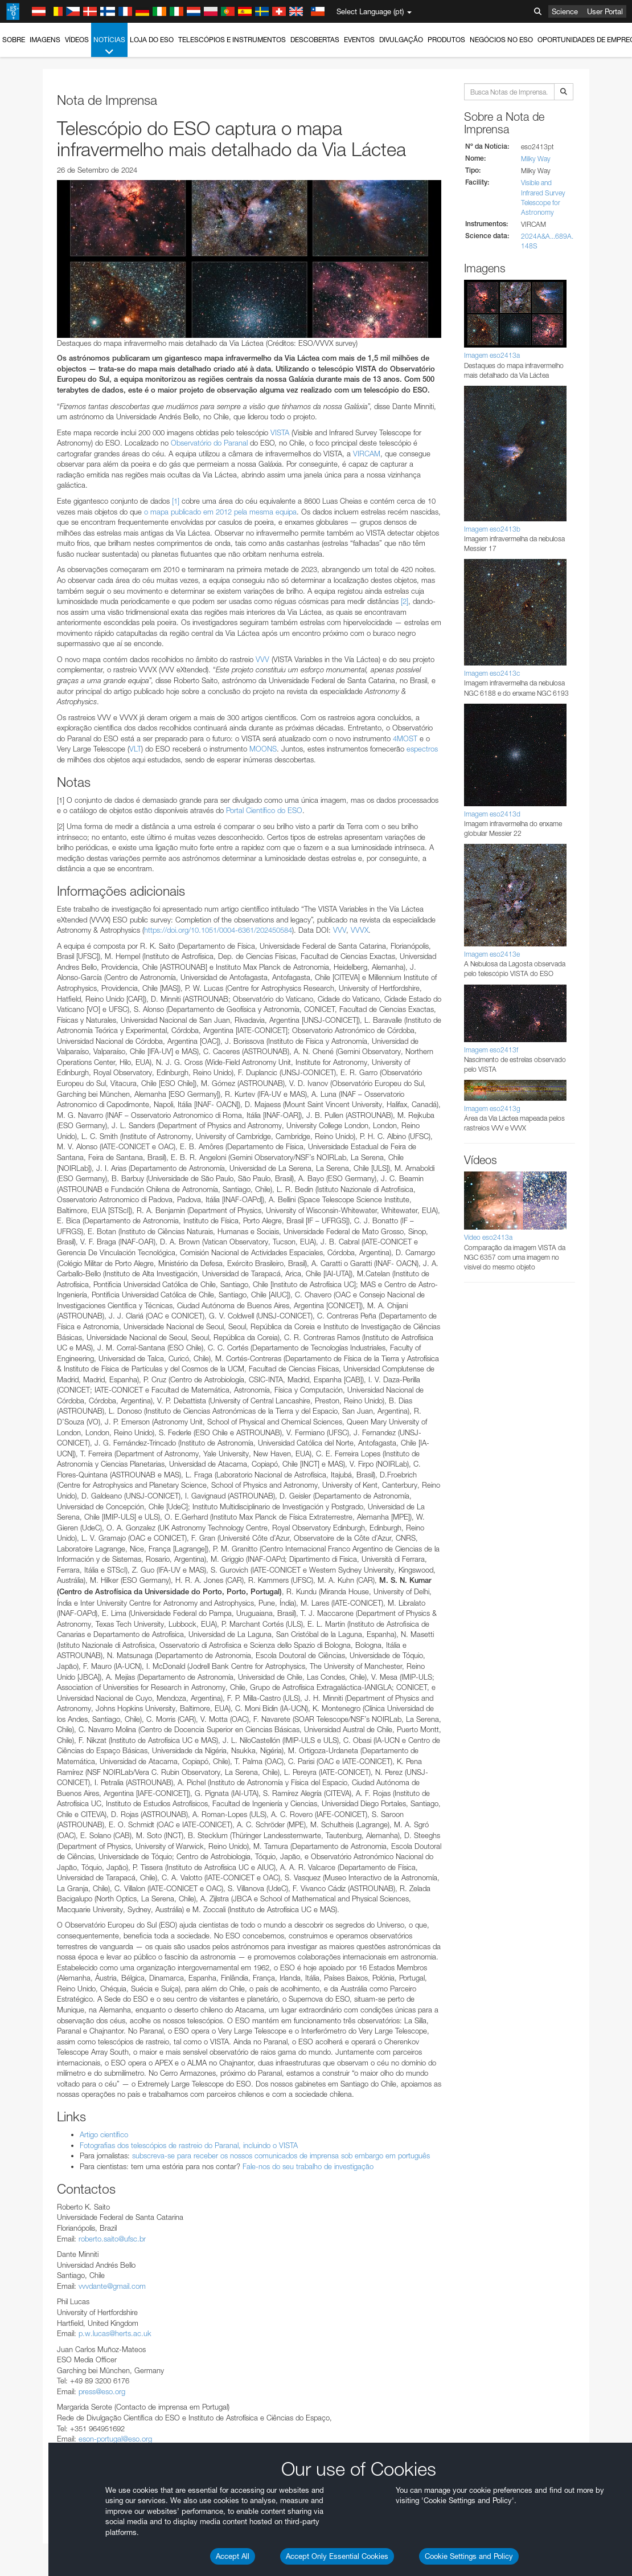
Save (36, 2017)
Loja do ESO (152, 39)
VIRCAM (366, 453)
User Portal (605, 11)
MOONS (263, 748)
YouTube (25, 1609)
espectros (422, 748)
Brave (43, 1807)
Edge (42, 1829)
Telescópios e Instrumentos (232, 39)
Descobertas (314, 39)
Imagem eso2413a (492, 355)
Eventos (359, 39)
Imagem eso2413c (492, 673)
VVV (262, 659)
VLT (135, 748)
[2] (404, 601)
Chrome (47, 1818)
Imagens (45, 39)
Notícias (109, 46)
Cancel (92, 2017)
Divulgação (401, 39)
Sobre (13, 39)
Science (565, 11)
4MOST (405, 738)
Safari (43, 1850)
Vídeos (77, 39)
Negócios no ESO (501, 39)
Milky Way (536, 158)
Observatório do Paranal (209, 442)
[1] (175, 500)
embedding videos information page (150, 1630)
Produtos (446, 39)
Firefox (44, 1839)
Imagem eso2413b (492, 529)
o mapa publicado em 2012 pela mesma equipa (220, 511)
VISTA (279, 432)
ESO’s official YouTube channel (268, 1609)
